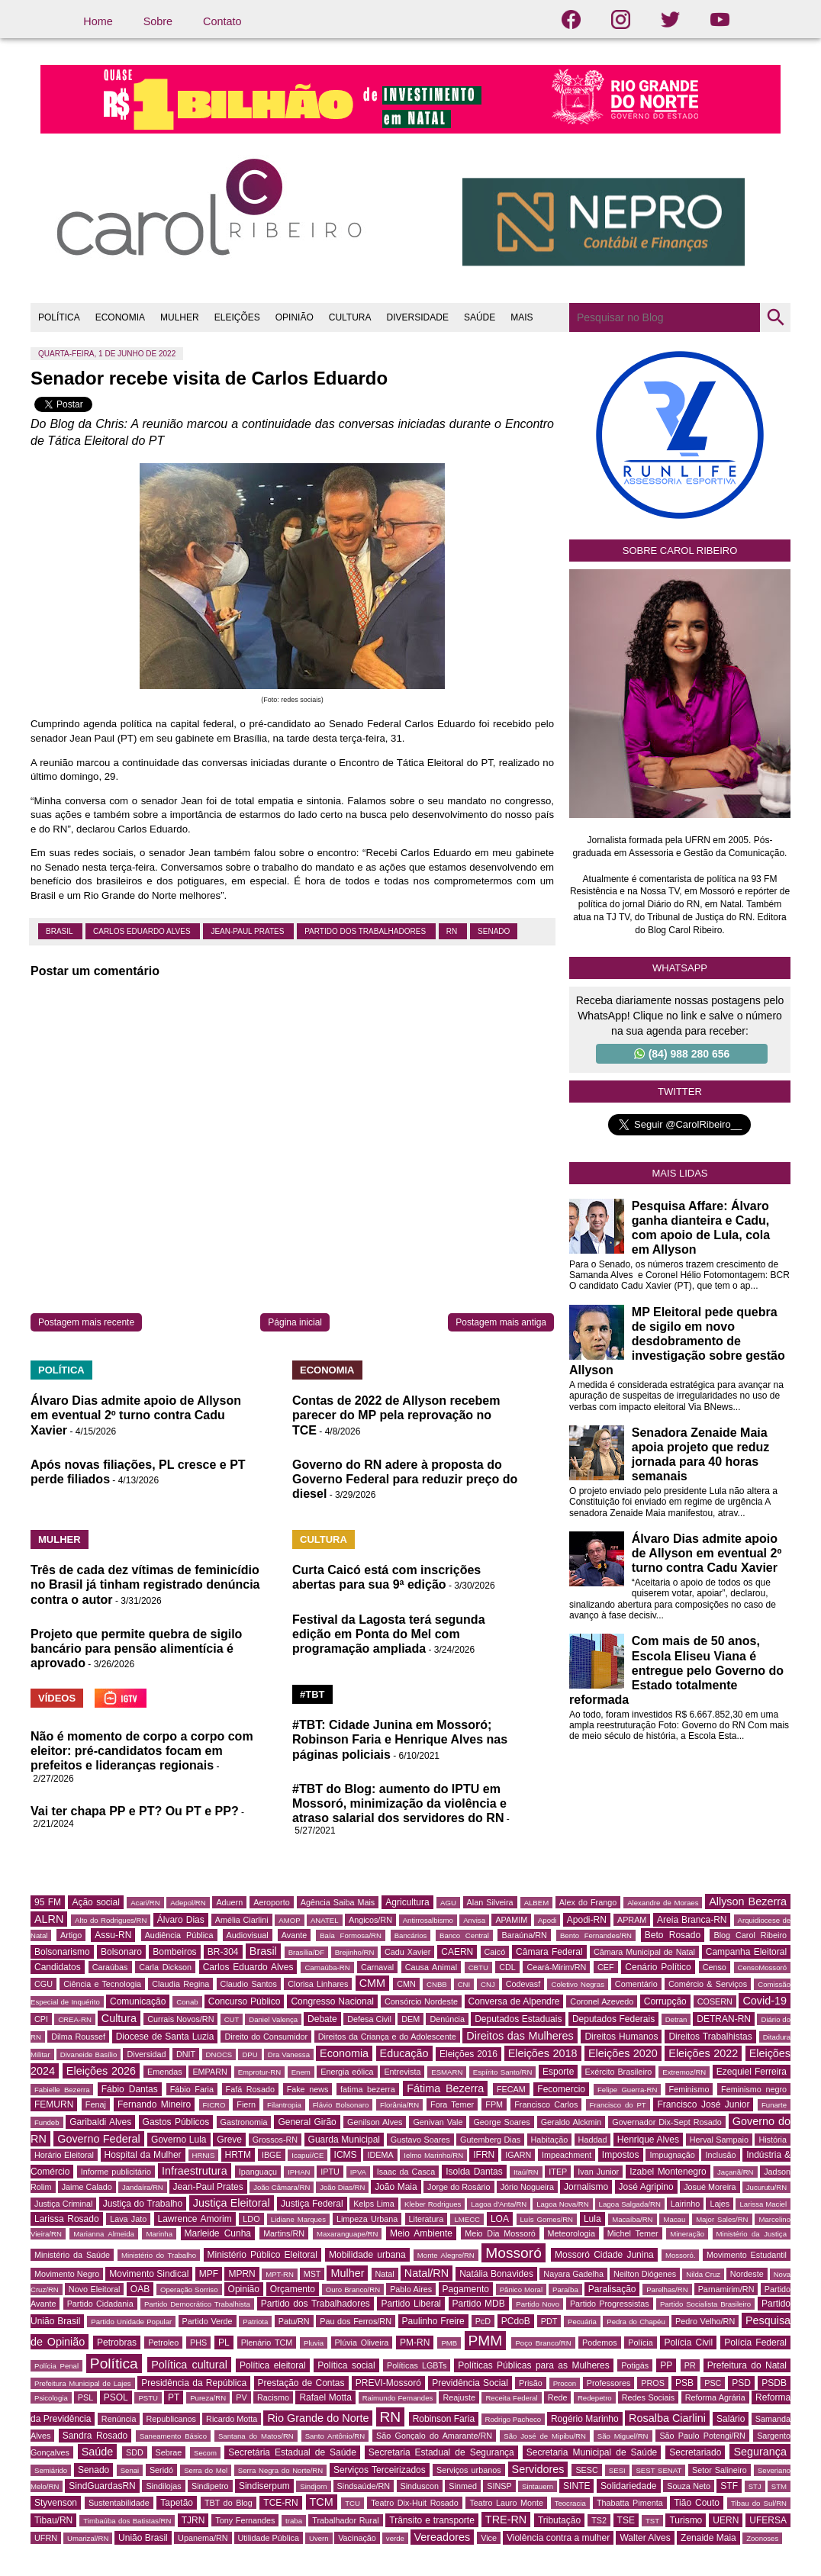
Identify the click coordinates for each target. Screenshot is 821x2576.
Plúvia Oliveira (362, 2342)
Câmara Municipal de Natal (644, 1951)
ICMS (345, 2154)
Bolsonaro (121, 1951)
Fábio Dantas (129, 2089)
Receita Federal (511, 2398)
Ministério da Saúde (72, 2254)
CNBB (437, 1984)
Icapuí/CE (307, 2155)
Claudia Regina (180, 1983)
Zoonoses (762, 2538)
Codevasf (523, 1983)
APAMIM (511, 1919)
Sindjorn (313, 2486)
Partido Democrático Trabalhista (197, 2304)
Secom (205, 2453)
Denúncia (447, 2019)
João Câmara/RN (281, 2187)
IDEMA (380, 2154)
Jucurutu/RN (766, 2187)
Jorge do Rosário (458, 2186)
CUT (232, 2019)
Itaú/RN (526, 2172)
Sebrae (169, 2452)
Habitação (549, 2139)
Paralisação (612, 2289)
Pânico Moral (521, 2289)
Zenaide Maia (708, 2538)
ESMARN (446, 2072)
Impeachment (566, 2154)
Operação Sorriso (189, 2289)
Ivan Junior (598, 2171)
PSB (684, 2383)
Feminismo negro (754, 2089)
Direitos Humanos (621, 2036)
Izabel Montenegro (667, 2171)
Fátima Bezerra (445, 2088)
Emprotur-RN (260, 2072)
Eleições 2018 (543, 2053)
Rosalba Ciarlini (667, 2418)
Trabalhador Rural (345, 2520)
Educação (404, 2053)
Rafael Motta (325, 2397)
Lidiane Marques (298, 2219)
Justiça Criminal (63, 2203)
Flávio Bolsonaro (341, 2105)
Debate (322, 2019)
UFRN (45, 2537)
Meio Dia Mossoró (500, 2233)
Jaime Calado (87, 2186)
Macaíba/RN (632, 2219)
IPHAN (299, 2172)
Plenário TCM (267, 2342)
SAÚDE (479, 317)
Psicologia (51, 2398)
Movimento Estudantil (747, 2254)
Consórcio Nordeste (421, 2001)
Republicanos (171, 2418)
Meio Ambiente (421, 2233)
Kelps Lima (373, 2203)
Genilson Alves (374, 2122)
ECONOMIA (120, 317)
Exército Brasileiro (618, 2071)
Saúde (98, 2452)
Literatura (426, 2218)
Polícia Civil (688, 2342)
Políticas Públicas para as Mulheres (533, 2365)
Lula (592, 2219)
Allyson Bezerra (748, 1901)
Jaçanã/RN (735, 2172)
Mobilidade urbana (367, 2254)
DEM (410, 2019)
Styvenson (55, 2502)
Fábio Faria (192, 2089)
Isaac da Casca (406, 2171)
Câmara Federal (549, 1951)
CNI (464, 1984)
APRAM (631, 1919)
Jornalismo (586, 2187)
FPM (494, 2104)
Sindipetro (210, 2486)
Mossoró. (680, 2255)
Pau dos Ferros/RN (355, 2321)
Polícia (640, 2342)
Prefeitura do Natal (747, 2365)
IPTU (330, 2171)
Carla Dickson (165, 1967)
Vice (489, 2537)
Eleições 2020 (623, 2053)
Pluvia (314, 2343)
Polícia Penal (56, 2366)
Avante (294, 1935)
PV (241, 2397)
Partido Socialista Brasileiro (705, 2304)
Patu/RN (294, 2321)
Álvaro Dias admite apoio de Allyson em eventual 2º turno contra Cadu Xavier (136, 1415)
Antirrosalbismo (428, 1920)
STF (729, 2486)
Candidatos (57, 1967)
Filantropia (284, 2105)
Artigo (71, 1935)
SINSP (499, 2486)
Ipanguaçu (258, 2171)
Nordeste (747, 2273)
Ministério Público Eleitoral (262, 2254)
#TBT (312, 1694)
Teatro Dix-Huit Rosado (415, 2502)
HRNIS (203, 2155)
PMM (485, 2341)
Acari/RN (144, 1902)
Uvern (319, 2538)
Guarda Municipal (344, 2139)
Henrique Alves (648, 2139)
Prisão (531, 2383)
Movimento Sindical (148, 2273)
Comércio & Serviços (707, 1983)
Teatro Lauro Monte (506, 2502)
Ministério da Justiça (751, 2234)
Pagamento (466, 2289)
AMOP (289, 1920)
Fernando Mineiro (154, 2104)
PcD (483, 2321)
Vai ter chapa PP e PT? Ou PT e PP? (135, 1811)
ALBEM (536, 1902)
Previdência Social (470, 2383)
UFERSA (768, 2520)
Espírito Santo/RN (503, 2072)
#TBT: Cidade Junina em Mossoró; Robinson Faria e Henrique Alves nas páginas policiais (399, 1739)
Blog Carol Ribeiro (750, 1935)
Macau (674, 2219)
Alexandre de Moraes (662, 1902)
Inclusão (720, 2154)
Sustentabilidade (119, 2502)
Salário (730, 2418)
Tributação (559, 2520)
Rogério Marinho (585, 2418)
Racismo (273, 2397)
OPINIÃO (294, 317)
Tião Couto (697, 2502)
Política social (346, 2365)
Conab (187, 2002)
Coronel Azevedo (601, 2001)
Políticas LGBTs (416, 2365)
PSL (85, 2397)
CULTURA (350, 317)
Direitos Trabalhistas (710, 2036)
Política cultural (189, 2365)
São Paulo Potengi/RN (702, 2435)
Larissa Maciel (763, 2204)
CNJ (488, 1984)
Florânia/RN (399, 2105)
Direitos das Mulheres (519, 2036)
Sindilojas (163, 2486)
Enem (301, 2072)
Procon (564, 2383)
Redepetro (595, 2398)
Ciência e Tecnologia (102, 1983)
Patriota (255, 2321)
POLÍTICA (59, 317)
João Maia (396, 2187)
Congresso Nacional (332, 2001)
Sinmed (463, 2486)
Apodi (547, 1920)
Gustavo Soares (420, 2139)
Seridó (161, 2470)
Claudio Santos (249, 1983)
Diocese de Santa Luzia (165, 2036)
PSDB (774, 2383)
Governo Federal (98, 2139)
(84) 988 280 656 (682, 1054)
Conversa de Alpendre (514, 2001)
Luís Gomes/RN (546, 2219)
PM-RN (415, 2342)
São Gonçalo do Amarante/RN (434, 2435)
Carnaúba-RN (326, 1967)
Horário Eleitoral (64, 2154)
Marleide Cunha (218, 2233)
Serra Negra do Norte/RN (280, 2470)
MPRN (241, 2273)
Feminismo (689, 2089)
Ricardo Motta (231, 2418)
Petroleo (163, 2342)
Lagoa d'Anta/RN (498, 2204)
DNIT (185, 2054)
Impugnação (671, 2154)
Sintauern (537, 2486)
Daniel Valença (273, 2019)
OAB (140, 2289)
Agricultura (407, 1902)
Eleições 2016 (468, 2054)
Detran (676, 2019)
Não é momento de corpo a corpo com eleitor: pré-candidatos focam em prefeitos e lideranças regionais (142, 1751)
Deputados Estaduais (518, 2019)
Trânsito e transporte (432, 2520)
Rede (558, 2397)
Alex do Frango (588, 1902)
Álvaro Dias (180, 1919)
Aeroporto (271, 1902)
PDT (549, 2321)
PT (173, 2397)
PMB (449, 2343)
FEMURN (53, 2104)
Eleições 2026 (101, 2071)
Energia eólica (346, 2071)
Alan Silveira (490, 1902)
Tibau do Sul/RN (759, 2503)
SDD (134, 2452)
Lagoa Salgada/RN (630, 2204)
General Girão (307, 2122)
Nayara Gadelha (573, 2273)
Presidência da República (193, 2383)
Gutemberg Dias (490, 2139)
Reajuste (459, 2397)
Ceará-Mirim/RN (556, 1967)
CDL (507, 1967)
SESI (617, 2470)
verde (395, 2538)
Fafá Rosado (250, 2089)
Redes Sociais (648, 2397)
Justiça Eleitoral (231, 2203)
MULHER (179, 317)
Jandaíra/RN (142, 2187)
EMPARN (209, 2071)
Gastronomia (244, 2122)
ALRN (48, 1919)
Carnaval (377, 1967)
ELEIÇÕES (237, 317)
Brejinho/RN (355, 1952)
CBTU (478, 1967)
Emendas (164, 2071)
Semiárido (50, 2470)
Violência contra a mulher (558, 2538)
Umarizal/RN (87, 2538)
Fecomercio (561, 2089)
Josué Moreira (710, 2186)
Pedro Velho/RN (705, 2321)
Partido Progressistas (609, 2303)
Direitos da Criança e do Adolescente (387, 2036)
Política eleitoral (273, 2365)
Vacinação (357, 2537)
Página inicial (295, 1322)
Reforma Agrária (715, 2397)
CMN (406, 1983)
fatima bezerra (367, 2089)
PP (666, 2365)
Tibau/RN (53, 2520)
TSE (626, 2520)
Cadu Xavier (407, 1951)
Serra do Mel (205, 2470)
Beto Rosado (672, 1935)
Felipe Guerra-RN (627, 2089)
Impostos (620, 2154)
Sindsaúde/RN (364, 2486)
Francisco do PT (618, 2105)
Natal (384, 2273)
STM (779, 2486)
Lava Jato (128, 2218)
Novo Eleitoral (95, 2289)
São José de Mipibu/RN (545, 2436)
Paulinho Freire (433, 2321)
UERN (726, 2520)
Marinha (159, 2234)
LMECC (467, 2219)
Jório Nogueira (527, 2186)
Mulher (347, 2273)
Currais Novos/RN (180, 2019)
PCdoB (515, 2321)
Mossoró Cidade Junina (604, 2254)
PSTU (148, 2398)
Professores (609, 2383)
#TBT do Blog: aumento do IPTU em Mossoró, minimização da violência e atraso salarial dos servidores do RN (399, 1803)
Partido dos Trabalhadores (366, 931)
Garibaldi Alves (100, 2122)
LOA (500, 2219)
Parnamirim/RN (726, 2289)
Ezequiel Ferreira (751, 2071)
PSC (712, 2383)
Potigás (635, 2365)
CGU (43, 1983)
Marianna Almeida (103, 2234)
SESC (586, 2470)
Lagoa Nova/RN (562, 2204)
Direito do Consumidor (265, 2036)
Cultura (119, 2018)
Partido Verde (207, 2321)
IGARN (518, 2154)
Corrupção (665, 2001)
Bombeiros (174, 1951)
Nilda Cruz (703, 2274)
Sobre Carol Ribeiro (680, 550)
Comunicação (138, 2001)
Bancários (410, 1935)
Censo (714, 1967)
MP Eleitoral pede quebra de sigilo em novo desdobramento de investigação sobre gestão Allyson (677, 1341)
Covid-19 (764, 2001)
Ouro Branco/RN (353, 2289)
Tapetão (176, 2502)
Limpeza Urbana (367, 2218)
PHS (198, 2342)
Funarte (774, 2105)
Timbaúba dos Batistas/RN (127, 2520)
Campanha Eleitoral (746, 1951)
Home (97, 21)
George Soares (501, 2122)
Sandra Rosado (95, 2435)
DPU (249, 2054)
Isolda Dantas (474, 2171)
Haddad (592, 2139)
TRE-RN (505, 2519)
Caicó (495, 1951)
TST (652, 2520)
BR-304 (223, 1951)
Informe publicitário (116, 2171)
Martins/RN (283, 2233)
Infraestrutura (194, 2171)
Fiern (246, 2104)
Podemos (599, 2342)
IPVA (358, 2172)
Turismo (685, 2520)
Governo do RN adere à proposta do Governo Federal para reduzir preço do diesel (404, 1479)
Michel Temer (632, 2233)
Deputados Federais (613, 2019)
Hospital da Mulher (143, 2154)
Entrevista (402, 2071)
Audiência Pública (179, 1935)
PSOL (116, 2397)
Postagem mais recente (86, 1322)
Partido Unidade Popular (131, 2321)
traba (293, 2520)
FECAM (511, 2089)
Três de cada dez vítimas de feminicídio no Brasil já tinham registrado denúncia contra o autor (145, 1584)
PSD (741, 2383)
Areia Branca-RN (691, 1919)
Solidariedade (628, 2486)
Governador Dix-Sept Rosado (667, 2122)
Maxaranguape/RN (347, 2234)
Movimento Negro (66, 2273)
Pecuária (582, 2321)
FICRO (214, 2105)
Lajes (719, 2203)
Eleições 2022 (703, 2053)
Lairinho (685, 2203)
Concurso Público (244, 2001)
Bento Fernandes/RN (596, 1935)
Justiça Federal (312, 2203)
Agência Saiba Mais (338, 1902)
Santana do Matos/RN (256, 2436)
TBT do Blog (228, 2502)
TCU (352, 2503)
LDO (251, 2218)
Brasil (60, 931)
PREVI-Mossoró (388, 2383)
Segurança (760, 2452)
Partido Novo (537, 2304)
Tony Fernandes (245, 2520)
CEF (605, 1967)
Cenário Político (658, 1967)
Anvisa (474, 1920)
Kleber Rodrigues (432, 2204)
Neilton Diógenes (644, 2273)
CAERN (457, 1951)
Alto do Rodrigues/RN (110, 1920)
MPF (208, 2273)
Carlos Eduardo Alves (142, 931)
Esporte (558, 2071)
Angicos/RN (370, 1919)
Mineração (687, 2234)
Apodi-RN (587, 1919)
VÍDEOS (57, 1698)
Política (114, 2363)
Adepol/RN (187, 1902)
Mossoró (513, 2253)
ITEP (558, 2171)
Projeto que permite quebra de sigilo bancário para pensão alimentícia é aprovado (136, 1649)
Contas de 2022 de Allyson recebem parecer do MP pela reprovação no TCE (396, 1415)
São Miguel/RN (623, 2436)
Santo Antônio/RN (335, 2436)
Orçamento (292, 2289)
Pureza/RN (208, 2398)
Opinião (243, 2289)
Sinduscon (420, 2486)
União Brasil (143, 2538)
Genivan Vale (437, 2122)
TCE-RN (280, 2502)
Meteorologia (571, 2233)
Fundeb (47, 2122)
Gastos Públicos (176, 2122)
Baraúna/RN (523, 1935)
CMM (372, 1983)
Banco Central (464, 1935)
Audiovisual (248, 1935)
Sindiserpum (264, 2486)
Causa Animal (431, 1967)
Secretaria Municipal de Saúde (592, 2452)
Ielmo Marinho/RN (433, 2155)
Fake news (308, 2089)
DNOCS (219, 2054)
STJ (755, 2486)
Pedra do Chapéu (636, 2321)
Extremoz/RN (684, 2072)
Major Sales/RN (722, 2219)
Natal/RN (426, 2273)
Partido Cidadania (100, 2303)
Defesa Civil (369, 2019)
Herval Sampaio (719, 2139)
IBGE (272, 2154)
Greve (229, 2139)
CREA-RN (75, 2019)
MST (312, 2273)
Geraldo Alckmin (571, 2122)
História (772, 2139)
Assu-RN (113, 1935)
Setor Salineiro (719, 2470)
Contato (222, 21)
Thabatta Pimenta (630, 2502)
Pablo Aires (411, 2289)
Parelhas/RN (666, 2289)
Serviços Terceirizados (379, 2470)
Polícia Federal (755, 2342)
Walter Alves (645, 2538)
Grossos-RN (275, 2139)
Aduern (229, 1902)
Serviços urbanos (468, 2470)
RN (452, 931)
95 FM (47, 1902)
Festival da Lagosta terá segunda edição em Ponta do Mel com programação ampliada (388, 1634)
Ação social (95, 1902)
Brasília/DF (306, 1952)
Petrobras (117, 2342)
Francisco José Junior (703, 2104)
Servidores (538, 2469)
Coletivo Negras (577, 1984)
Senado (494, 931)
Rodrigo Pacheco (513, 2419)
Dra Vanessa (289, 2054)
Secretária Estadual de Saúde (292, 2452)
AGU (448, 1902)
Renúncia (119, 2418)
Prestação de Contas (301, 2383)
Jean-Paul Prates (248, 931)
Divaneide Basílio (89, 2054)
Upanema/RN (202, 2537)
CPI (41, 2019)
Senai (130, 2470)
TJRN (193, 2520)
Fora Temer (452, 2104)
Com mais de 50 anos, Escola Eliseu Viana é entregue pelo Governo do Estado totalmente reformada (676, 1670)
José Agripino (646, 2187)
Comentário (636, 1983)
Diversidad (146, 2054)
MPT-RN (280, 2274)
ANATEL (325, 1920)
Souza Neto (688, 2486)
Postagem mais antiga (501, 1322)
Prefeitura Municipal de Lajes (82, 2383)
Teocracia (570, 2503)
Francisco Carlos (546, 2104)
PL (224, 2342)
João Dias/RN (342, 2187)
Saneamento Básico (173, 2436)
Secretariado (695, 2452)
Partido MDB (478, 2303)
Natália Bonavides (496, 2273)
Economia (344, 2053)
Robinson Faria (444, 2418)
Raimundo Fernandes (397, 2398)
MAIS (521, 317)
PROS (653, 2383)
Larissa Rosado (66, 2219)
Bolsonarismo (62, 1951)
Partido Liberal (411, 2303)
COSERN (714, 2001)
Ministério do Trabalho (158, 2255)
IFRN (483, 2154)
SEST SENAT (658, 2470)
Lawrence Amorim (195, 2219)
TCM (321, 2502)
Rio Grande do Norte (318, 2418)
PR (690, 2365)
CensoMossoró (762, 1967)
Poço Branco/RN (543, 2343)
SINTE (576, 2486)
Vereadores (442, 2537)
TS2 (599, 2520)
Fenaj (95, 2104)
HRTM (238, 2154)
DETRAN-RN (724, 2019)
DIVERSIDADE (418, 317)
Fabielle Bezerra (61, 2089)
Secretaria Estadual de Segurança (441, 2452)
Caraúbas (110, 1967)
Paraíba (565, 2289)
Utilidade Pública (268, 2537)
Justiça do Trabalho (143, 2203)
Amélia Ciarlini (242, 1919)
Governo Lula (178, 2139)
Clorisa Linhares (318, 1983)
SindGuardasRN (102, 2486)
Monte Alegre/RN (446, 2255)
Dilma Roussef (78, 2036)
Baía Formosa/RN (351, 1935)
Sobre (157, 21)
